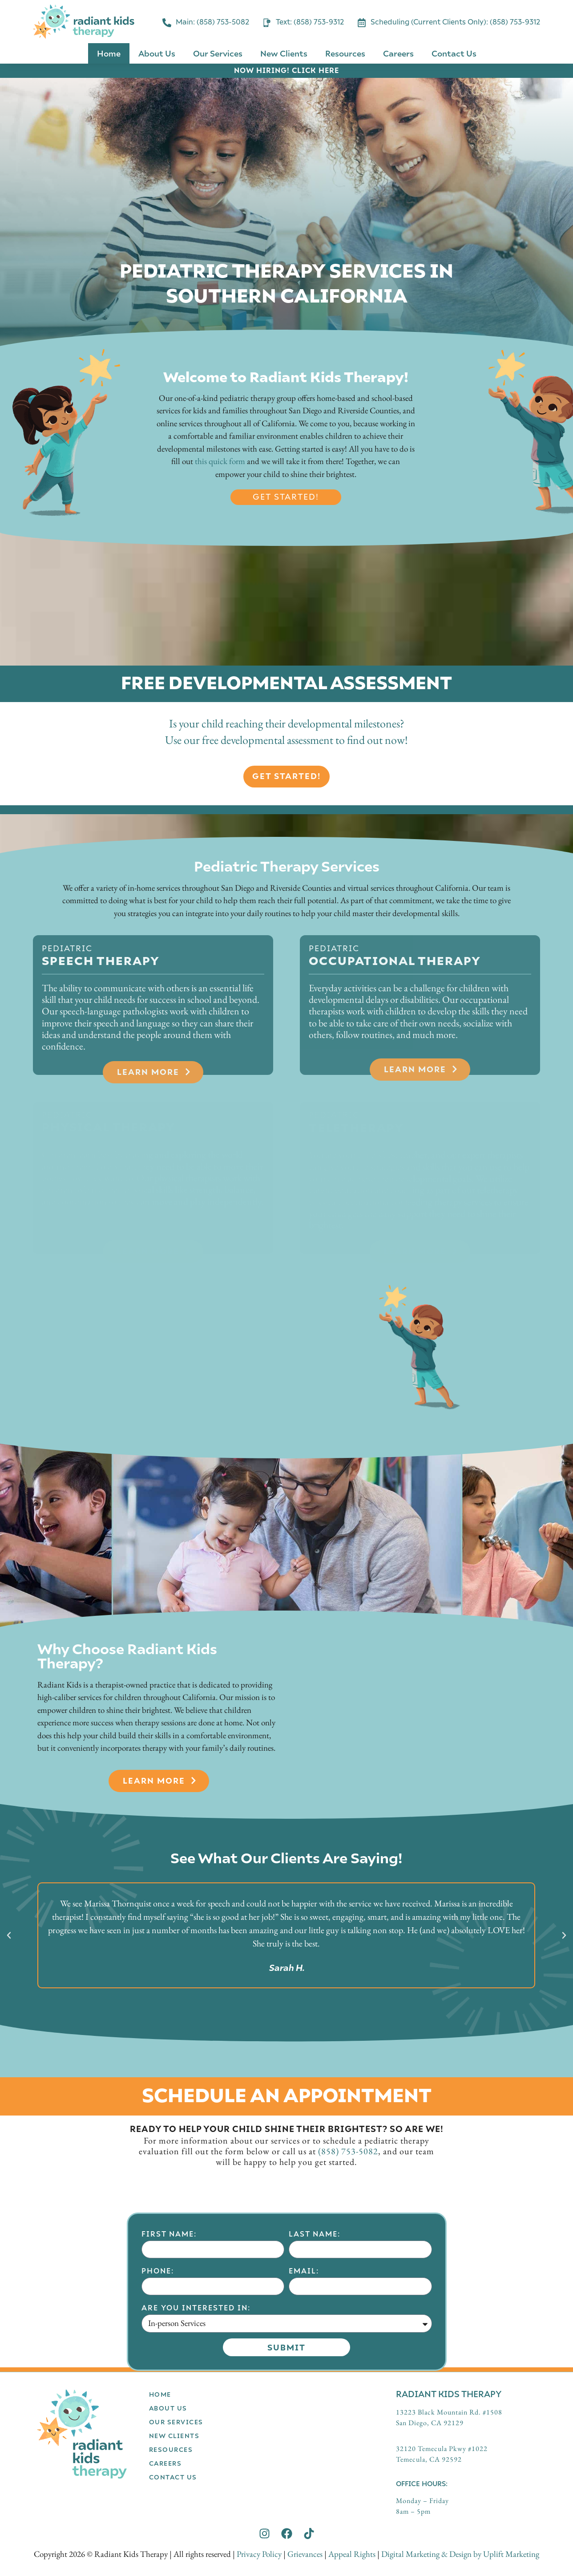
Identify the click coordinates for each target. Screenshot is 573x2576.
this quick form (220, 461)
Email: (304, 2396)
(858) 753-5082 (348, 2151)
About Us (156, 53)
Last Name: (314, 2359)
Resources (345, 53)
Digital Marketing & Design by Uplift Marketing (460, 2554)
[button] (8, 1935)
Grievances (305, 2554)
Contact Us (454, 53)
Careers (398, 53)
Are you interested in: (195, 2433)
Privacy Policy (259, 2554)
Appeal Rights (351, 2554)
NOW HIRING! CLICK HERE (286, 70)
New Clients (283, 53)
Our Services (217, 53)
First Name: (169, 2359)
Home (109, 53)
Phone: (157, 2396)
